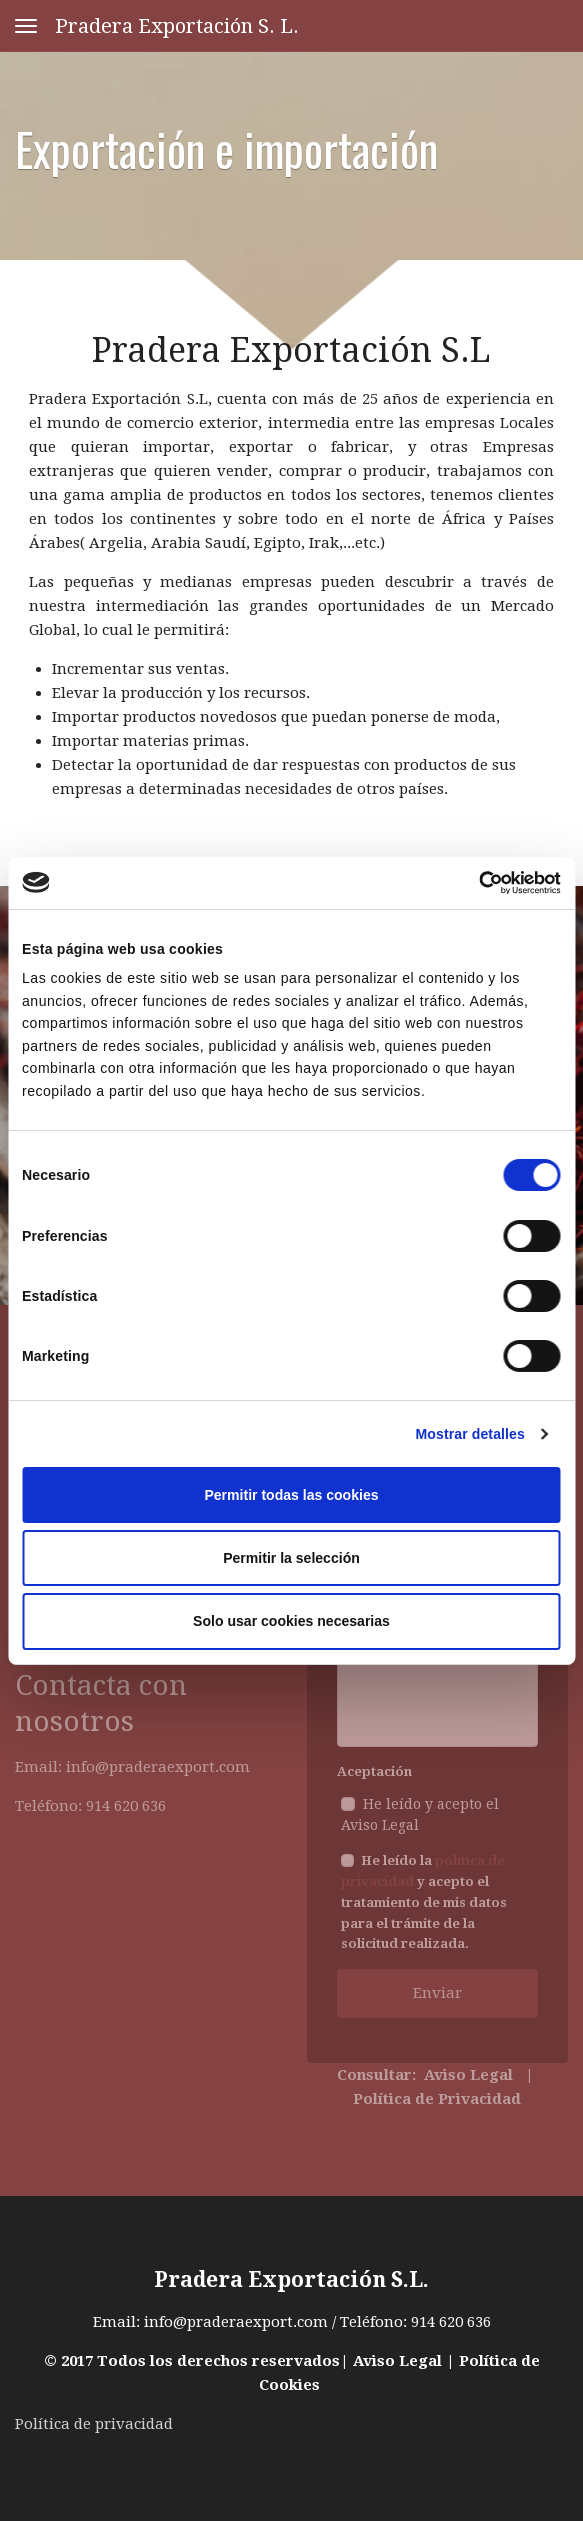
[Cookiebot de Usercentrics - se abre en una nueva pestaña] (473, 883)
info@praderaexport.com (236, 2322)
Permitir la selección (291, 1558)
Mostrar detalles (470, 1434)
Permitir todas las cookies (291, 1495)
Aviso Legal (397, 2361)
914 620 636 (451, 2322)
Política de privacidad (94, 2424)
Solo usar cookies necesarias (291, 1621)
